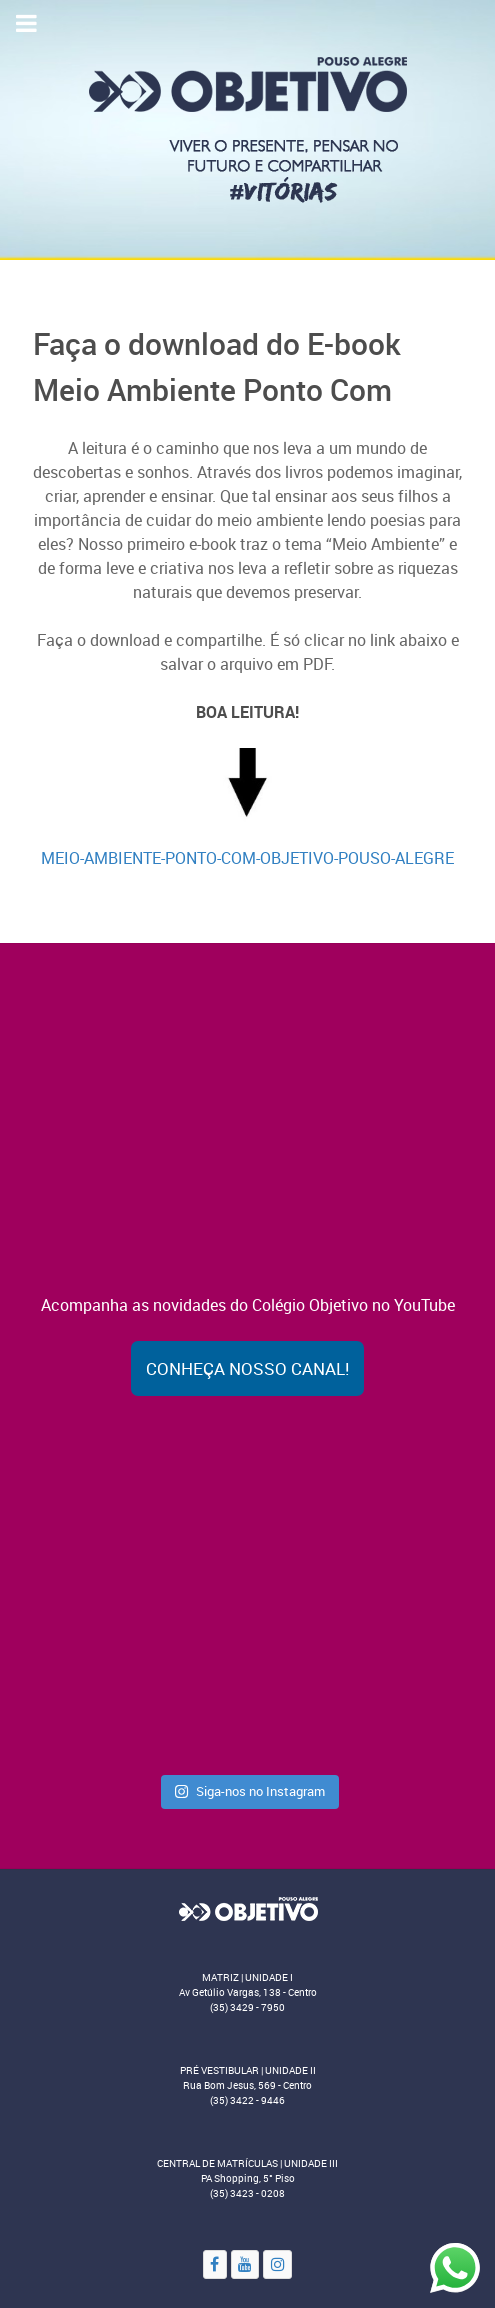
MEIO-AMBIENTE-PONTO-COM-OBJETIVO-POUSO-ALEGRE (247, 858)
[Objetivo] (248, 1908)
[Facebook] (215, 2264)
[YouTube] (245, 2264)
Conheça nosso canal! (247, 1368)
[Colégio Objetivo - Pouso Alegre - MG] (248, 128)
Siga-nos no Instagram (249, 1791)
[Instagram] (277, 2264)
